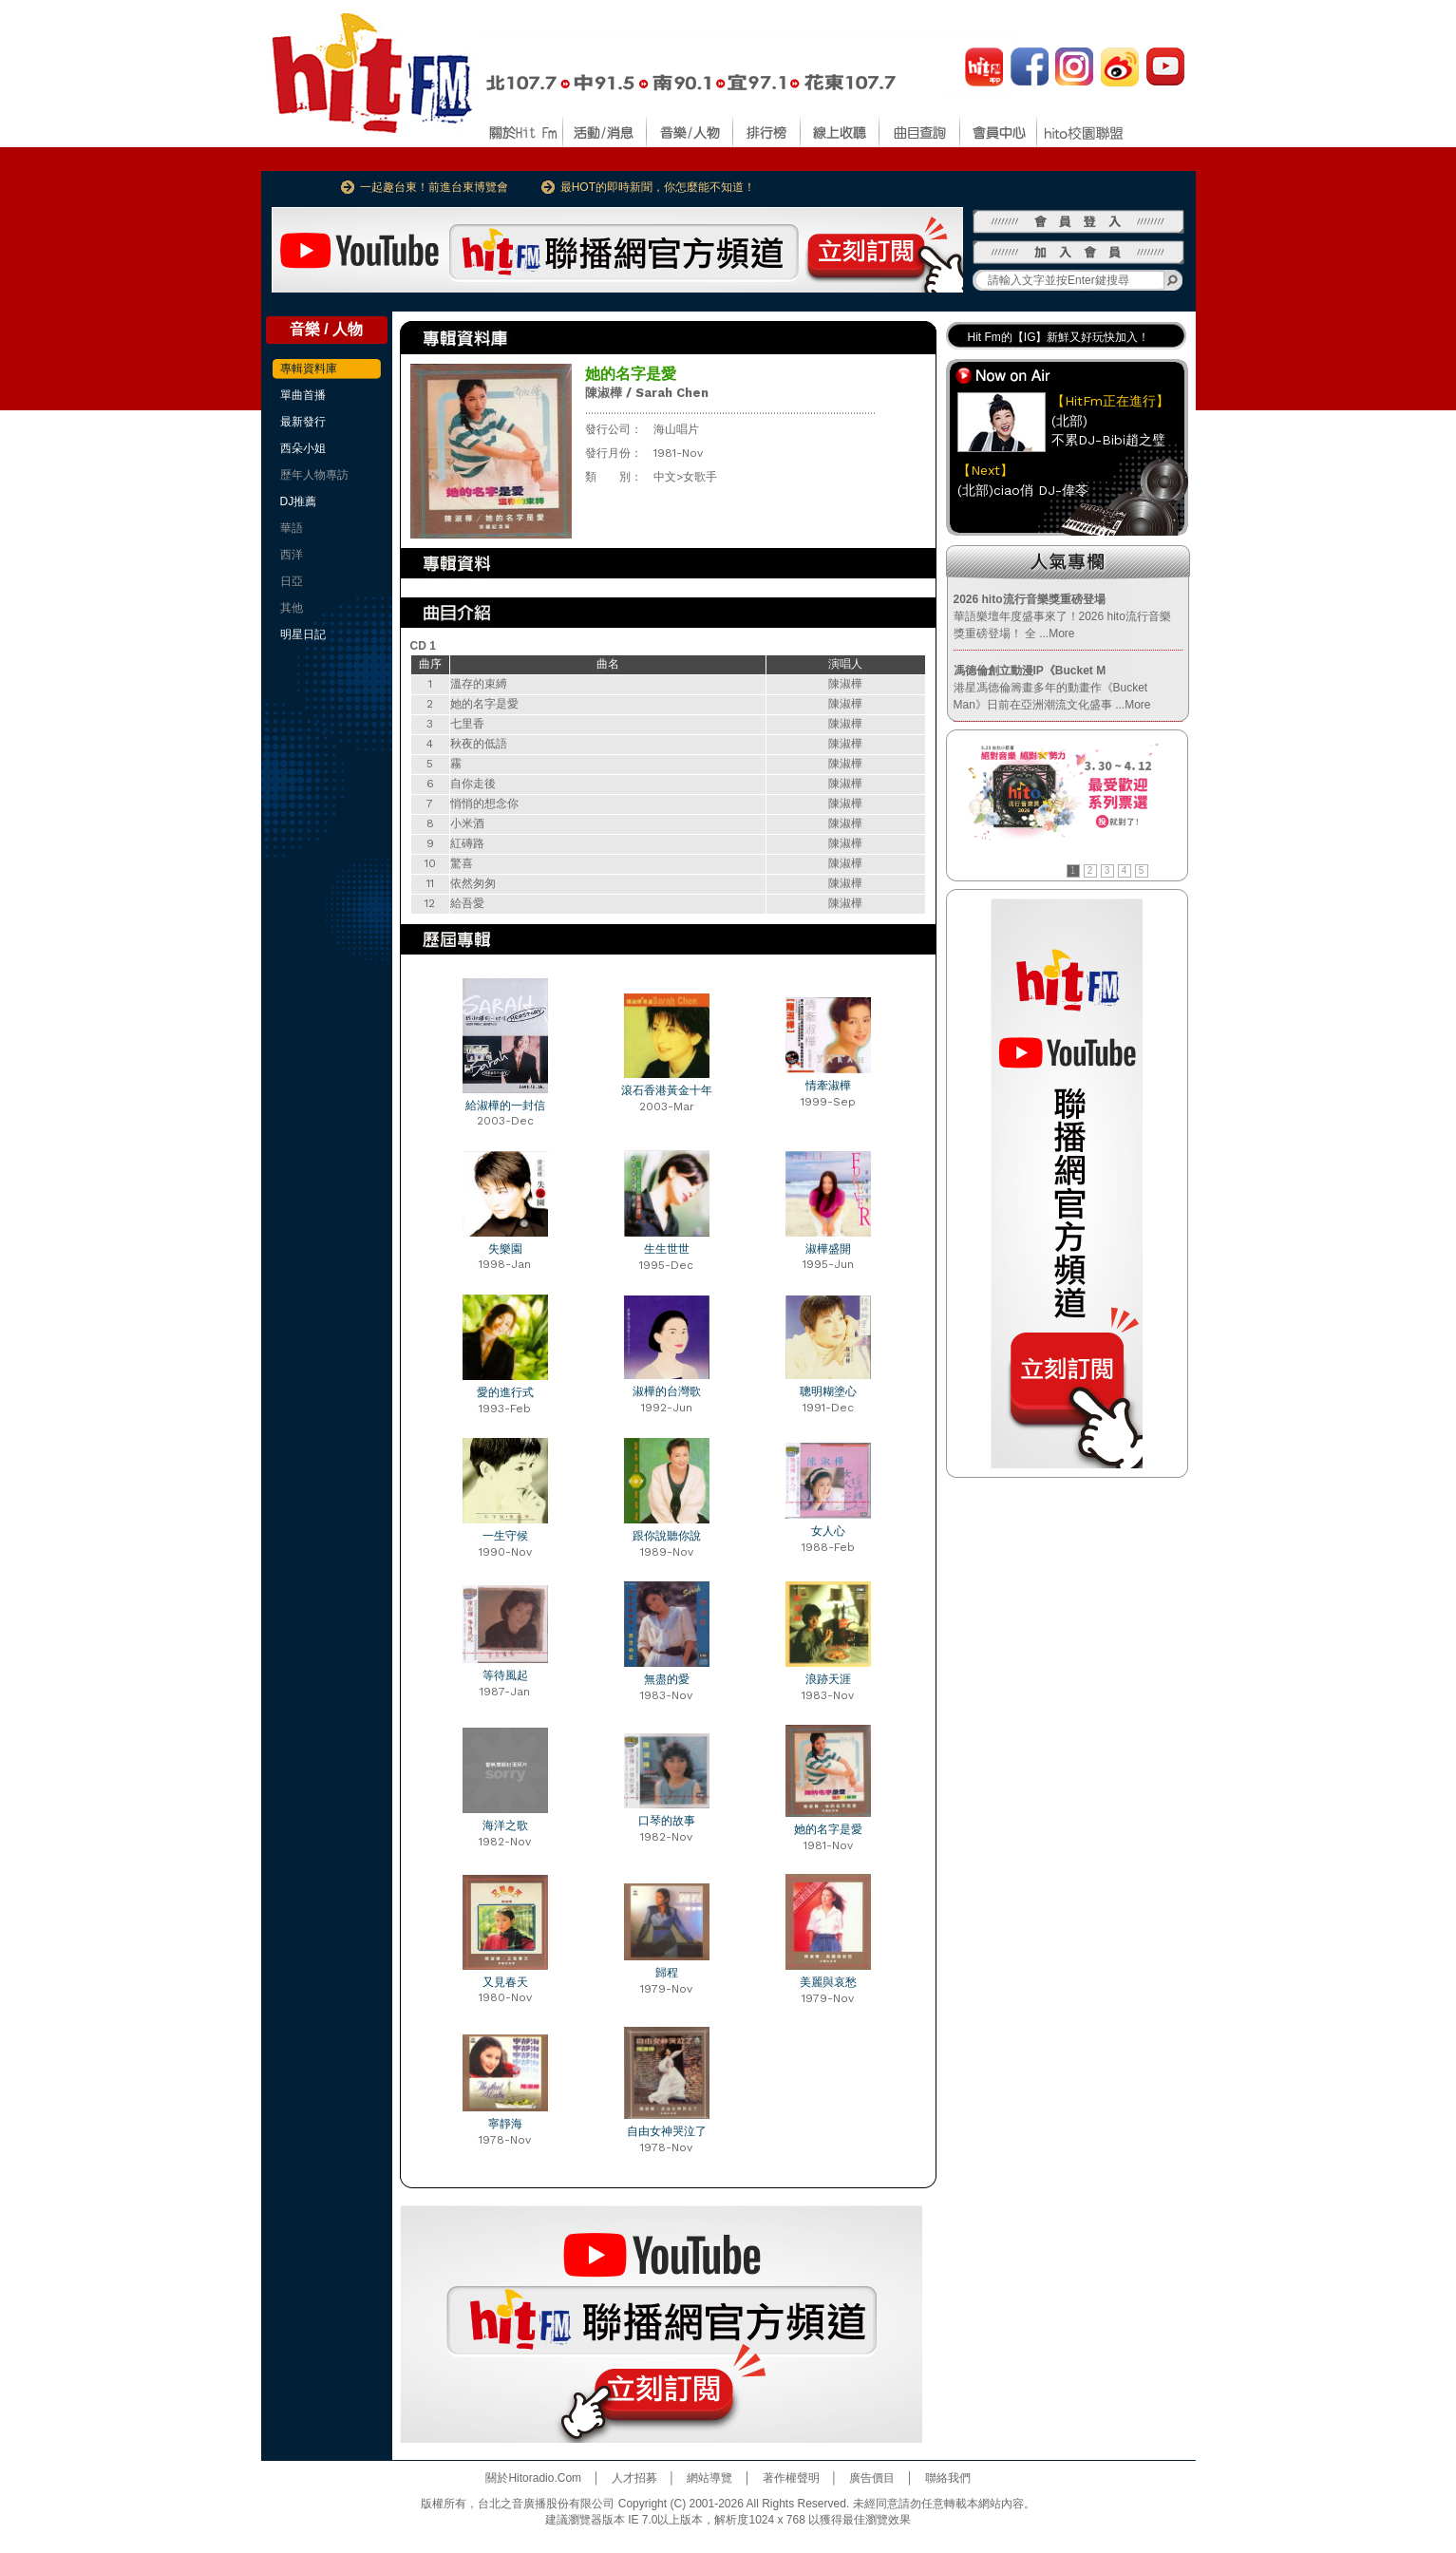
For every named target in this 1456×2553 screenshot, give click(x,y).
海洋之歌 (505, 1825)
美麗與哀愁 (828, 1982)
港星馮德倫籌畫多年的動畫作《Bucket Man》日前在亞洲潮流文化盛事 (1052, 687)
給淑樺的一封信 (505, 1105)
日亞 (291, 581)
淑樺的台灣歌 (667, 1391)
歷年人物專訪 (314, 475)
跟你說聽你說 (667, 1535)
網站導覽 (709, 2478)
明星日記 (303, 634)
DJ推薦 (298, 501)
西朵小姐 (303, 448)
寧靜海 (505, 2123)
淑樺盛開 (828, 1249)
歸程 (666, 1972)
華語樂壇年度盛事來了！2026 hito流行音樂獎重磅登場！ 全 (1062, 616)
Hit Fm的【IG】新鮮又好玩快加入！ (1059, 337)
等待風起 (505, 1675)
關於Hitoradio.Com (533, 2478)
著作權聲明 (791, 2478)
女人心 (828, 1531)
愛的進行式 (505, 1392)
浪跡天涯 (828, 1679)
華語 (291, 528)
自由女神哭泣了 (667, 2131)
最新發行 (303, 421)
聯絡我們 (948, 2478)
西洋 (291, 554)
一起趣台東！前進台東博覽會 (434, 187)
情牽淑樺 (828, 1085)
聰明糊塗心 (828, 1391)
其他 (291, 608)
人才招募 (634, 2478)
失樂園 (505, 1249)
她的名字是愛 (828, 1829)
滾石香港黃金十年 (666, 1090)
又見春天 (505, 1982)
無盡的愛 (667, 1679)
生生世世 (667, 1249)
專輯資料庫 (308, 368)
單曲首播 (303, 395)
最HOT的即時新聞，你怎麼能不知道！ (657, 187)
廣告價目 (872, 2478)
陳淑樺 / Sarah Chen (647, 393)
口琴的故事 (666, 1820)
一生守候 (505, 1535)
